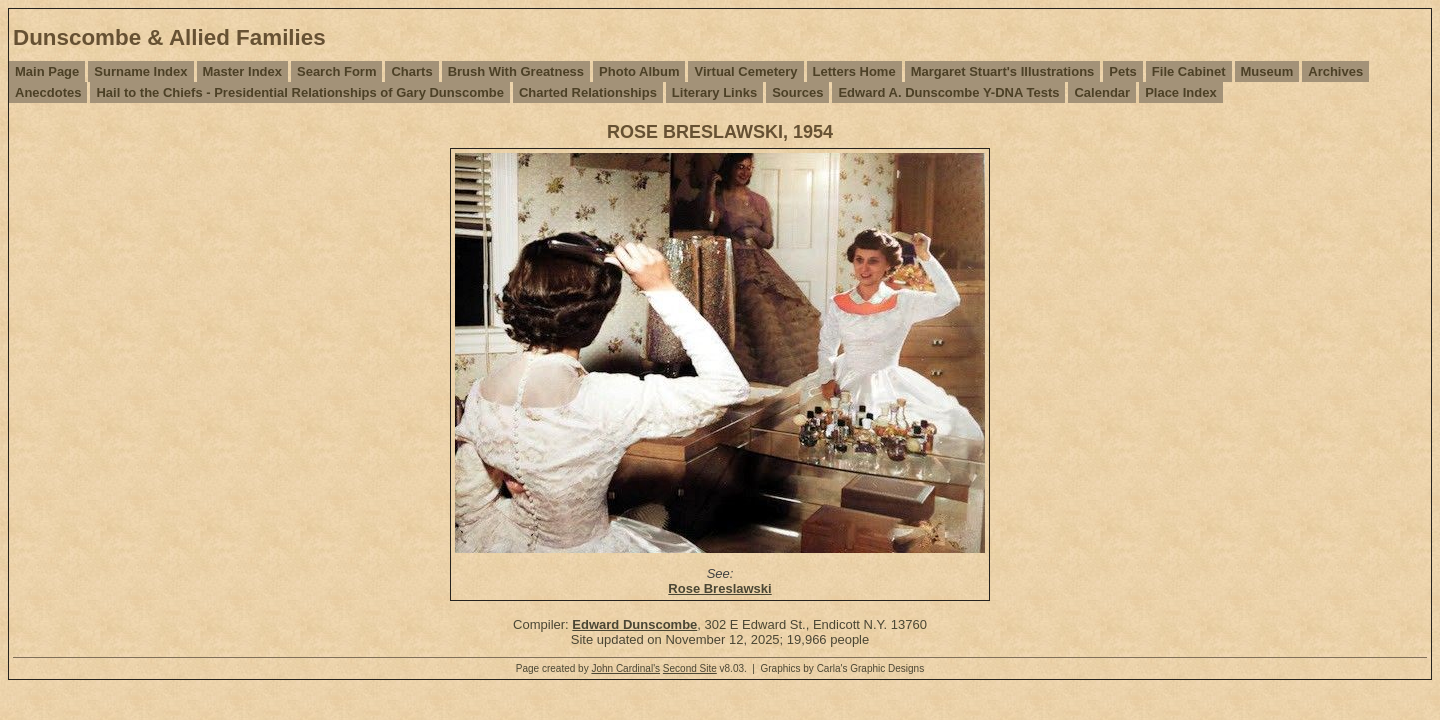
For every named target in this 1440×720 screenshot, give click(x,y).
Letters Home (854, 71)
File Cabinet (1189, 71)
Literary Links (714, 92)
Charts (411, 71)
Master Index (242, 71)
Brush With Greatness (516, 71)
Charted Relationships (588, 92)
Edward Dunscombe (634, 624)
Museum (1267, 71)
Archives (1335, 71)
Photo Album (639, 71)
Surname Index (140, 71)
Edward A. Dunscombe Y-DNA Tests (948, 92)
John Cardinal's (625, 668)
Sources (797, 92)
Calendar (1102, 92)
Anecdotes (48, 92)
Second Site (690, 668)
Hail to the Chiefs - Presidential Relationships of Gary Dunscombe (299, 92)
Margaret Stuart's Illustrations (1003, 71)
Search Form (336, 71)
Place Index (1181, 92)
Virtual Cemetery (745, 71)
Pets (1122, 71)
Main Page (47, 71)
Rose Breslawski (719, 588)
